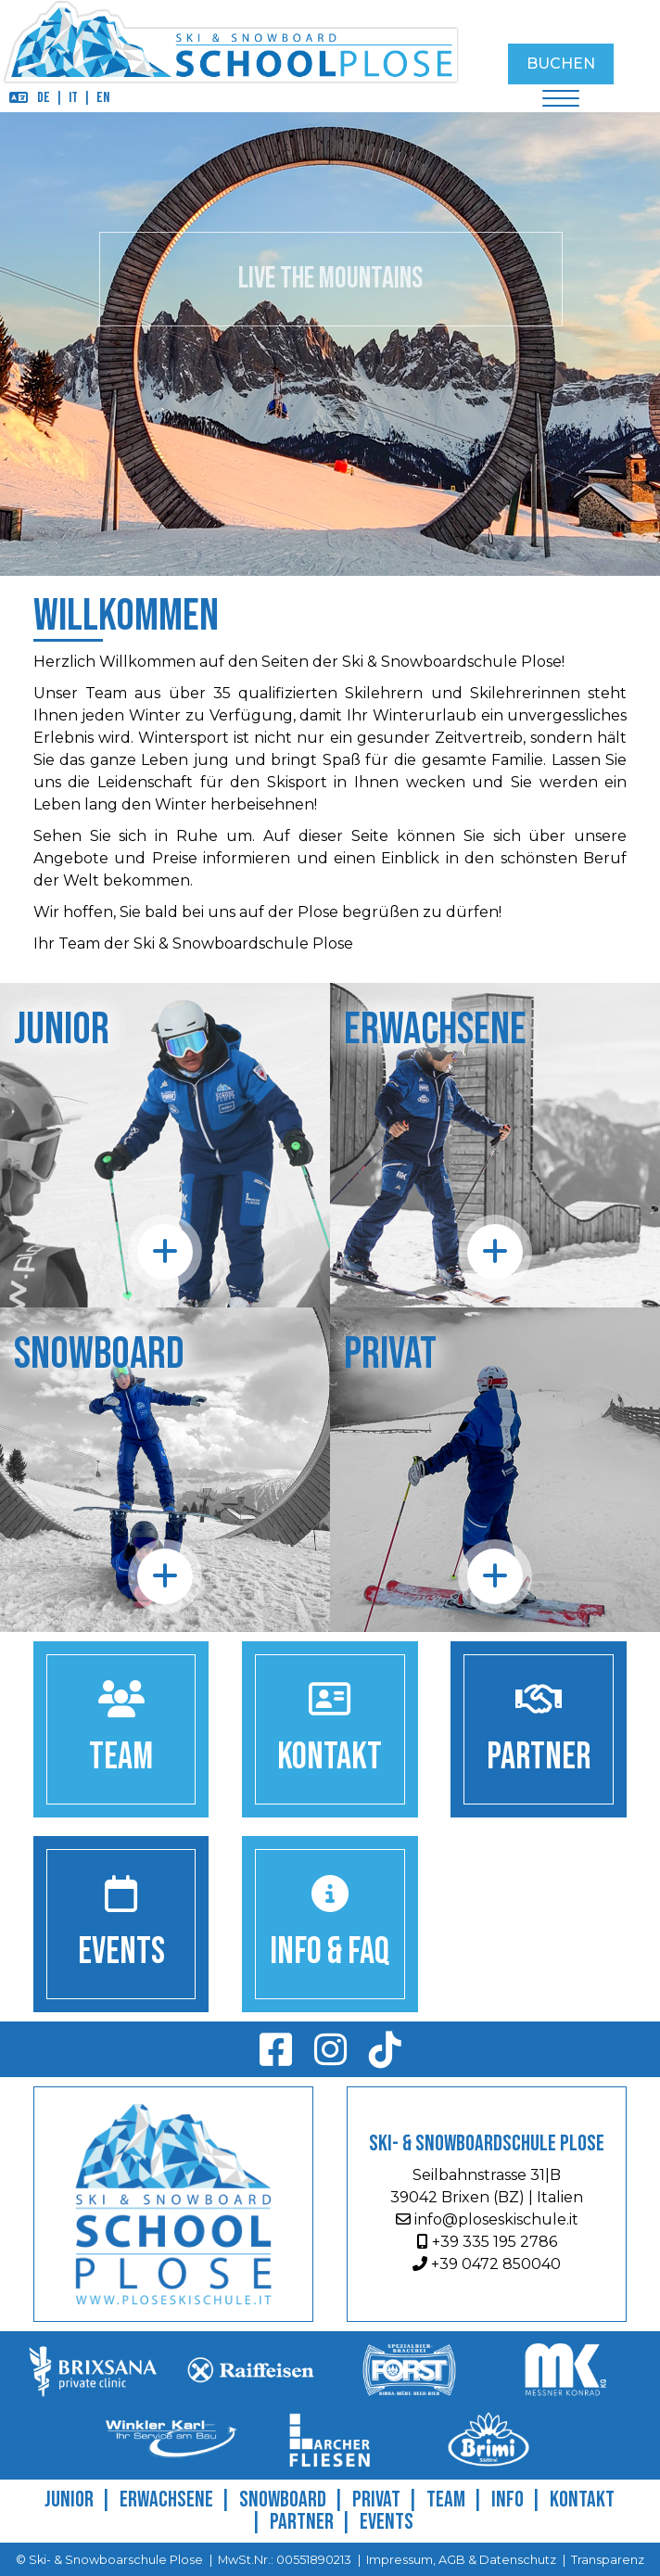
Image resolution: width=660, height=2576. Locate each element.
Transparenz (607, 2560)
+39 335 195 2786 (487, 2242)
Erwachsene (166, 2499)
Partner (302, 2521)
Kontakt (582, 2499)
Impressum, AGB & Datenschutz (461, 2560)
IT (73, 98)
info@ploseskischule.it (487, 2219)
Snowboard (282, 2499)
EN (102, 98)
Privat (376, 2499)
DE (43, 98)
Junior (69, 2499)
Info (507, 2499)
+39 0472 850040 (486, 2264)
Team (445, 2499)
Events (386, 2521)
